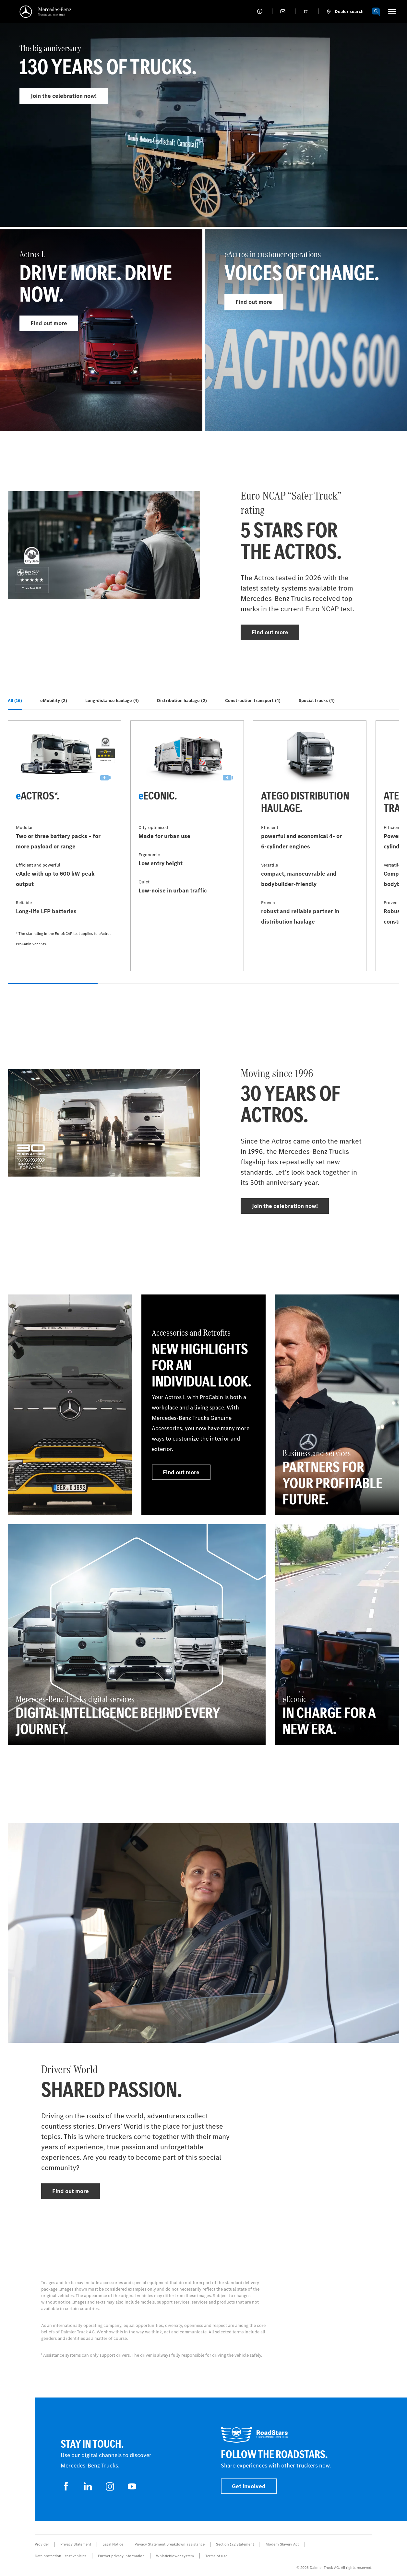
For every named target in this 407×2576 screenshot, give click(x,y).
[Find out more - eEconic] (187, 846)
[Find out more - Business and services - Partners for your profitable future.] (337, 1404)
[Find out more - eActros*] (64, 846)
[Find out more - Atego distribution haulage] (309, 846)
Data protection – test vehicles (61, 2556)
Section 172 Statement (235, 2544)
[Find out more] (70, 1404)
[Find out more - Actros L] (101, 330)
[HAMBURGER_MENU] (392, 11)
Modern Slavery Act (282, 2544)
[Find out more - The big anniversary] (203, 137)
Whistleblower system (175, 2556)
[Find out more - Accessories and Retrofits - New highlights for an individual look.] (203, 1404)
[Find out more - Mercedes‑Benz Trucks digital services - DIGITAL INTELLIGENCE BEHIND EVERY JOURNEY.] (137, 1634)
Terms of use (216, 2556)
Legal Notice (112, 2544)
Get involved (249, 2486)
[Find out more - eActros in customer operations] (306, 330)
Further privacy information (121, 2556)
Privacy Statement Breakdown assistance (170, 2544)
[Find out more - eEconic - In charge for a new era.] (337, 1634)
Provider (42, 2544)
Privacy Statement (75, 2544)
